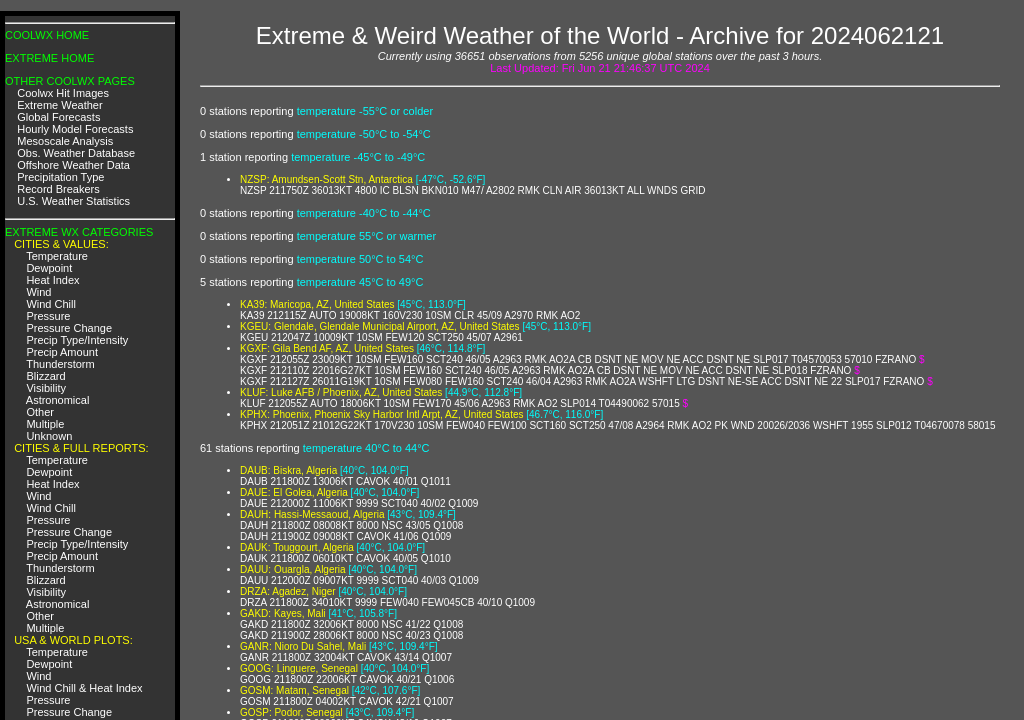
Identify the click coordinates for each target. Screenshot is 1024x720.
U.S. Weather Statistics (73, 201)
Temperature (57, 256)
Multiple (45, 424)
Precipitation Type (60, 177)
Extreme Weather (59, 105)
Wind (38, 292)
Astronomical (58, 400)
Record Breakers (58, 189)
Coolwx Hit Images (63, 93)
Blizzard (45, 376)
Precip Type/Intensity (77, 340)
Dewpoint (49, 268)
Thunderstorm (60, 364)
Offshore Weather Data (73, 165)
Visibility (46, 388)
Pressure (48, 316)
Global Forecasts (58, 117)
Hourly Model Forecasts (75, 129)
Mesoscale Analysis (65, 141)
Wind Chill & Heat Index (84, 688)
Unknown (49, 436)
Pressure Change (69, 328)
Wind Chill (51, 304)
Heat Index (52, 280)
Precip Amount (62, 352)
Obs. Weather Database (76, 153)
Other (40, 412)
